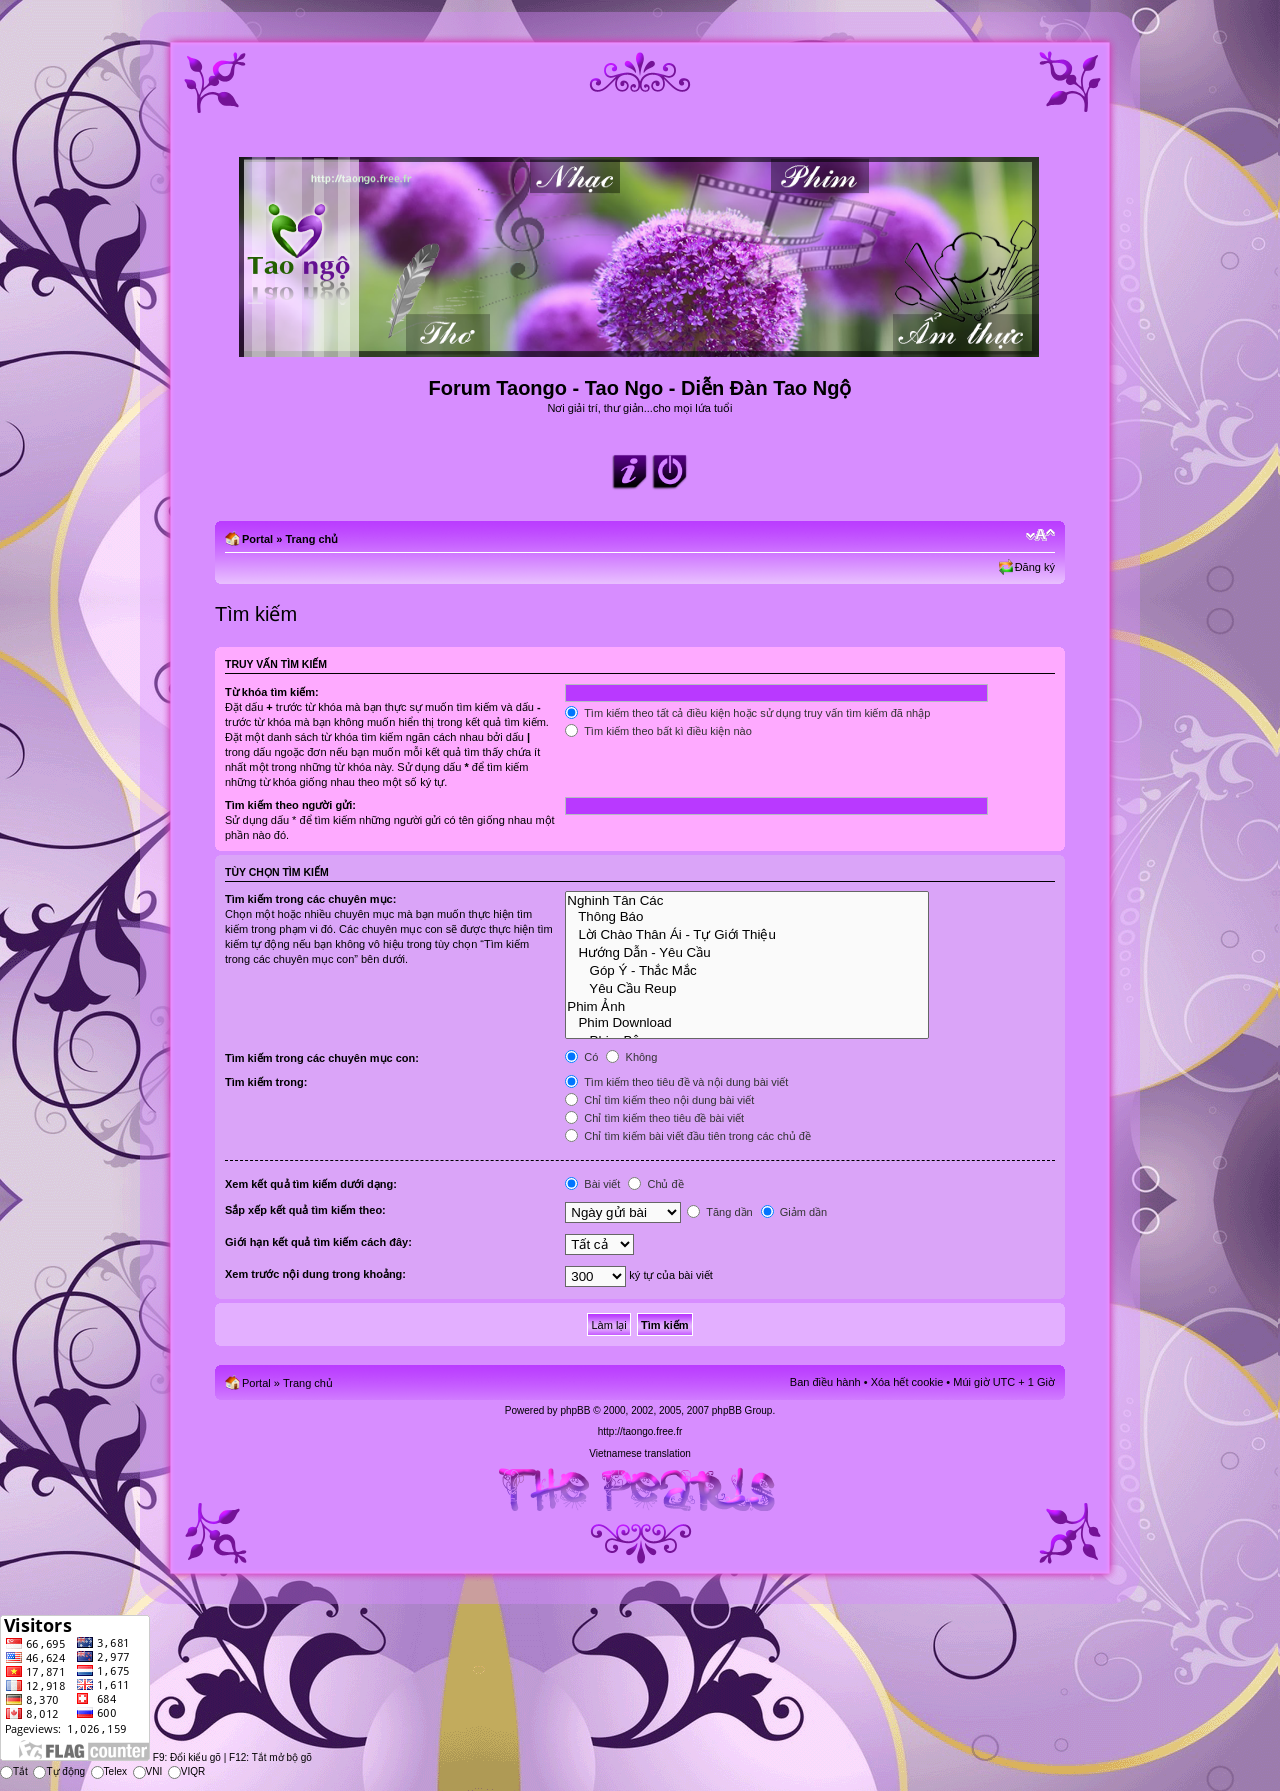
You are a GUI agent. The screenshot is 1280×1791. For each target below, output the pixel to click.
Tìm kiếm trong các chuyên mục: (310, 899)
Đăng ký (1035, 567)
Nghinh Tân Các (747, 901)
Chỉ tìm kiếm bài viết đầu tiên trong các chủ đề (688, 1136)
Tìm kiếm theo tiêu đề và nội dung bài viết (676, 1082)
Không (631, 1057)
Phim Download (747, 1023)
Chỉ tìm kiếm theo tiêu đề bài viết (654, 1118)
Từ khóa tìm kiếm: (272, 692)
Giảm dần (794, 1212)
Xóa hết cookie (907, 1382)
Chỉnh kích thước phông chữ (1040, 535)
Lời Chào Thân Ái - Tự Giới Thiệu (747, 934)
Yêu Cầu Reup (747, 988)
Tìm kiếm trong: (266, 1082)
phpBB (575, 1410)
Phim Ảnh (747, 1006)
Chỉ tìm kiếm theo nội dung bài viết (659, 1100)
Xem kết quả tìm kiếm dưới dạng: (311, 1184)
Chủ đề (655, 1184)
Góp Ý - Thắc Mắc (747, 970)
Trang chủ (311, 539)
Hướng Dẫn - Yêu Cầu (747, 952)
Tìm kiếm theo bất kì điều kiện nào (658, 731)
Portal (257, 539)
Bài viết (592, 1184)
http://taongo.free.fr (640, 1431)
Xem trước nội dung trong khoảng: (315, 1274)
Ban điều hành (825, 1382)
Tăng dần (719, 1212)
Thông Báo (747, 917)
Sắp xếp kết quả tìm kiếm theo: (305, 1210)
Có (581, 1057)
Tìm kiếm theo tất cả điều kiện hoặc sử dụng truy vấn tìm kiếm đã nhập (747, 713)
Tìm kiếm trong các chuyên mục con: (322, 1058)
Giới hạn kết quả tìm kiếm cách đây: (318, 1242)
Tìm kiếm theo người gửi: (290, 805)
